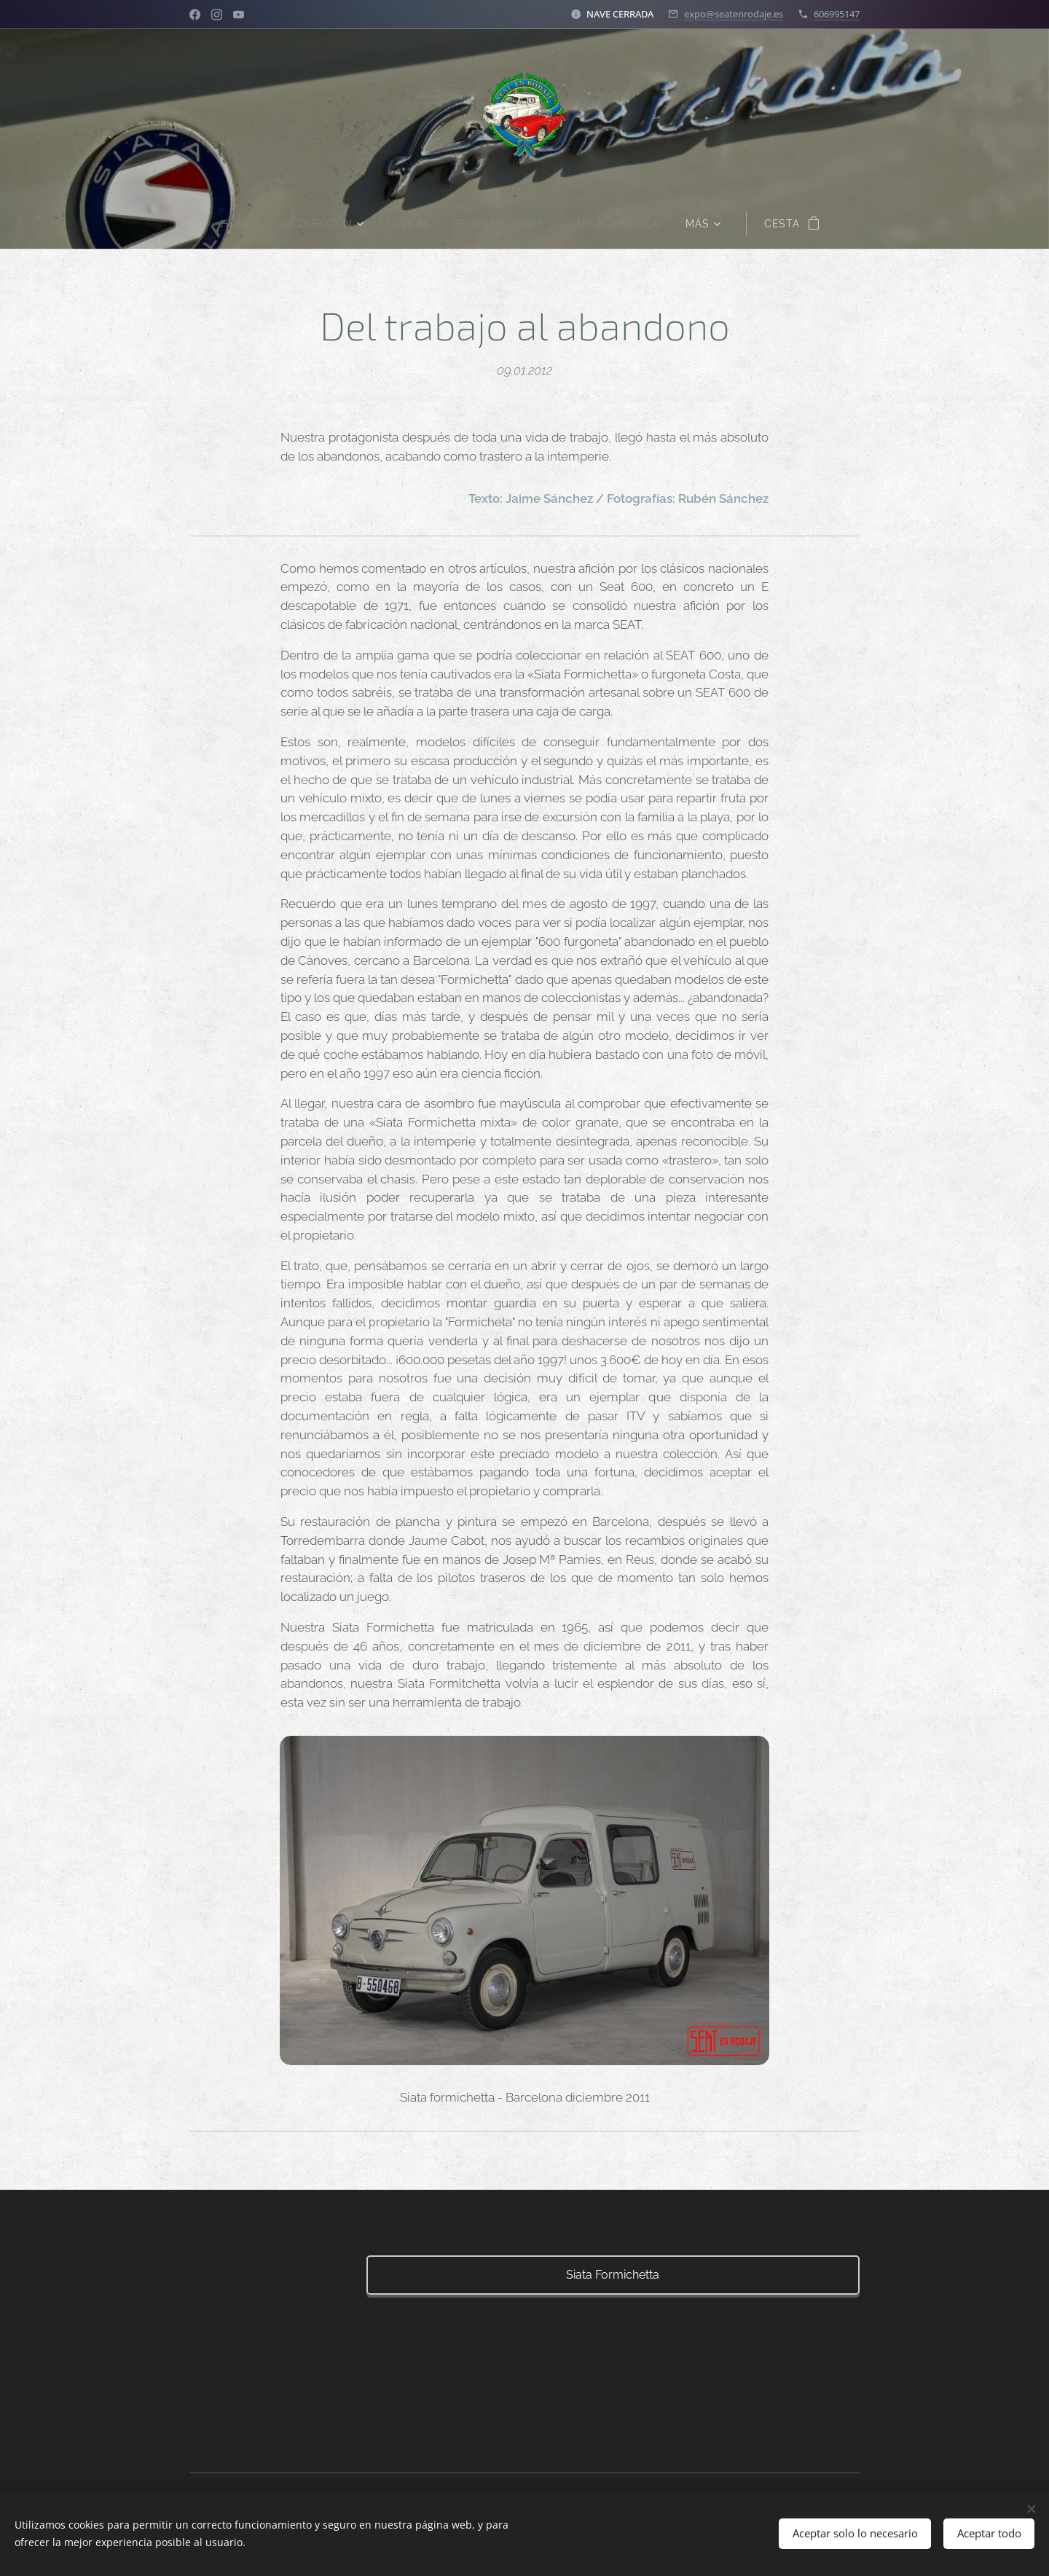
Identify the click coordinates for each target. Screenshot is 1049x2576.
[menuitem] (225, 223)
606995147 (837, 13)
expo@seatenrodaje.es (733, 13)
